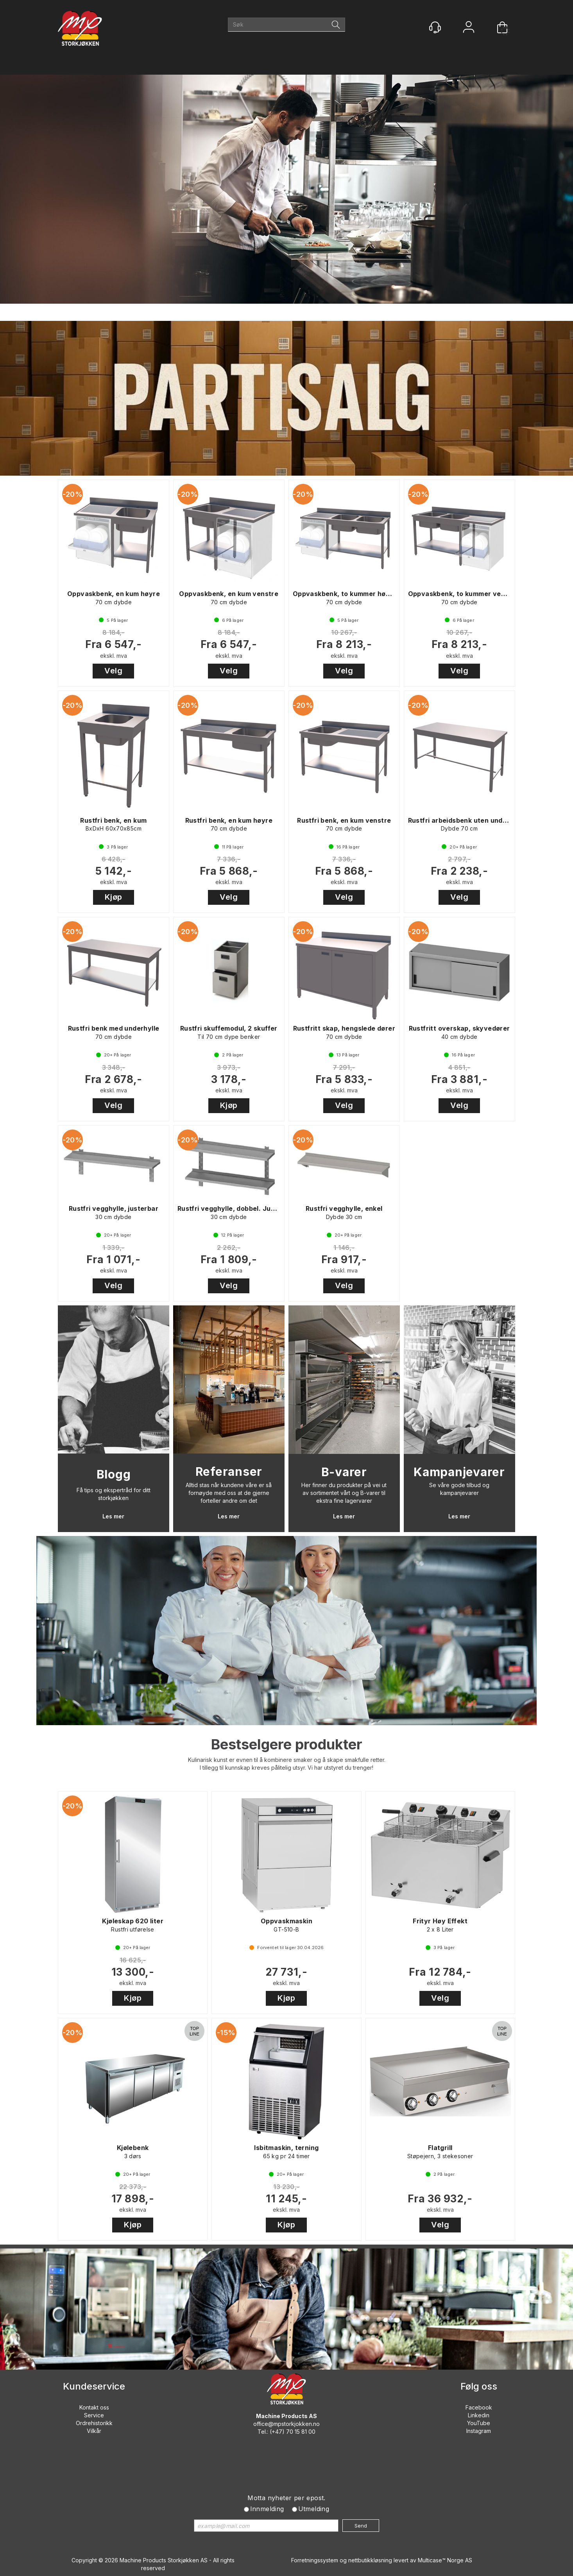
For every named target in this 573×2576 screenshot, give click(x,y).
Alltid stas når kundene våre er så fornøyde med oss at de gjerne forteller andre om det (229, 1493)
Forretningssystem (314, 2560)
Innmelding (267, 2509)
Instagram (478, 2430)
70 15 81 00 (300, 2431)
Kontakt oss (94, 2407)
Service (94, 2415)
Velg (113, 670)
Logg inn (469, 27)
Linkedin (478, 2415)
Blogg (114, 1474)
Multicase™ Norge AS (445, 2560)
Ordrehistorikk (94, 2423)
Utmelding (313, 2509)
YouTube (478, 2423)
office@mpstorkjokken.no (286, 2423)
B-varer (344, 1472)
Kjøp (113, 897)
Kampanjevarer (459, 1472)
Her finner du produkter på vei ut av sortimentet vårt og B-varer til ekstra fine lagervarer (344, 1493)
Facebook (479, 2407)
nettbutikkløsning (370, 2560)
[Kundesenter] (435, 27)
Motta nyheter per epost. (286, 2498)
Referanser (229, 1471)
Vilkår (94, 2430)
